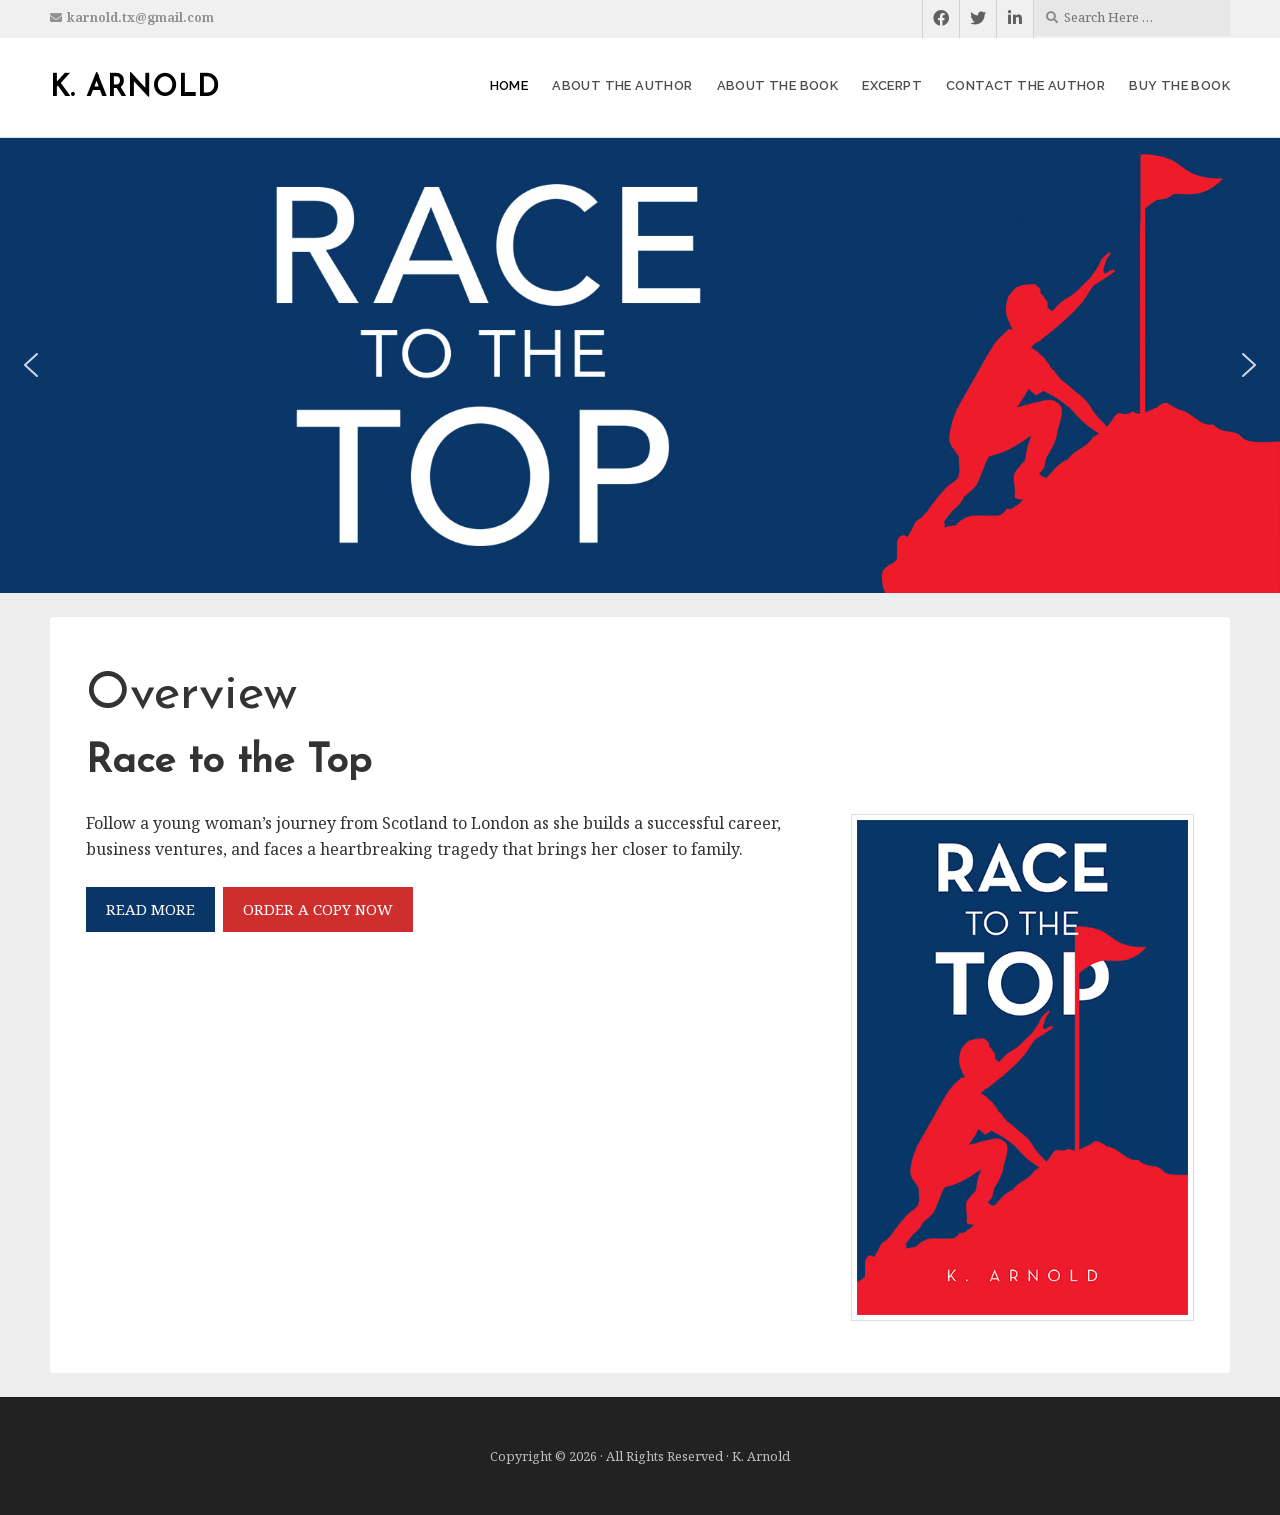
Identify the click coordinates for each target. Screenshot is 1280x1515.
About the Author (622, 85)
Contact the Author (1025, 85)
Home (509, 85)
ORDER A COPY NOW (318, 909)
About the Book (778, 85)
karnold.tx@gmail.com (140, 17)
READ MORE (150, 909)
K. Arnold (135, 88)
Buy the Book (1179, 85)
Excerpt (892, 85)
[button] (31, 365)
